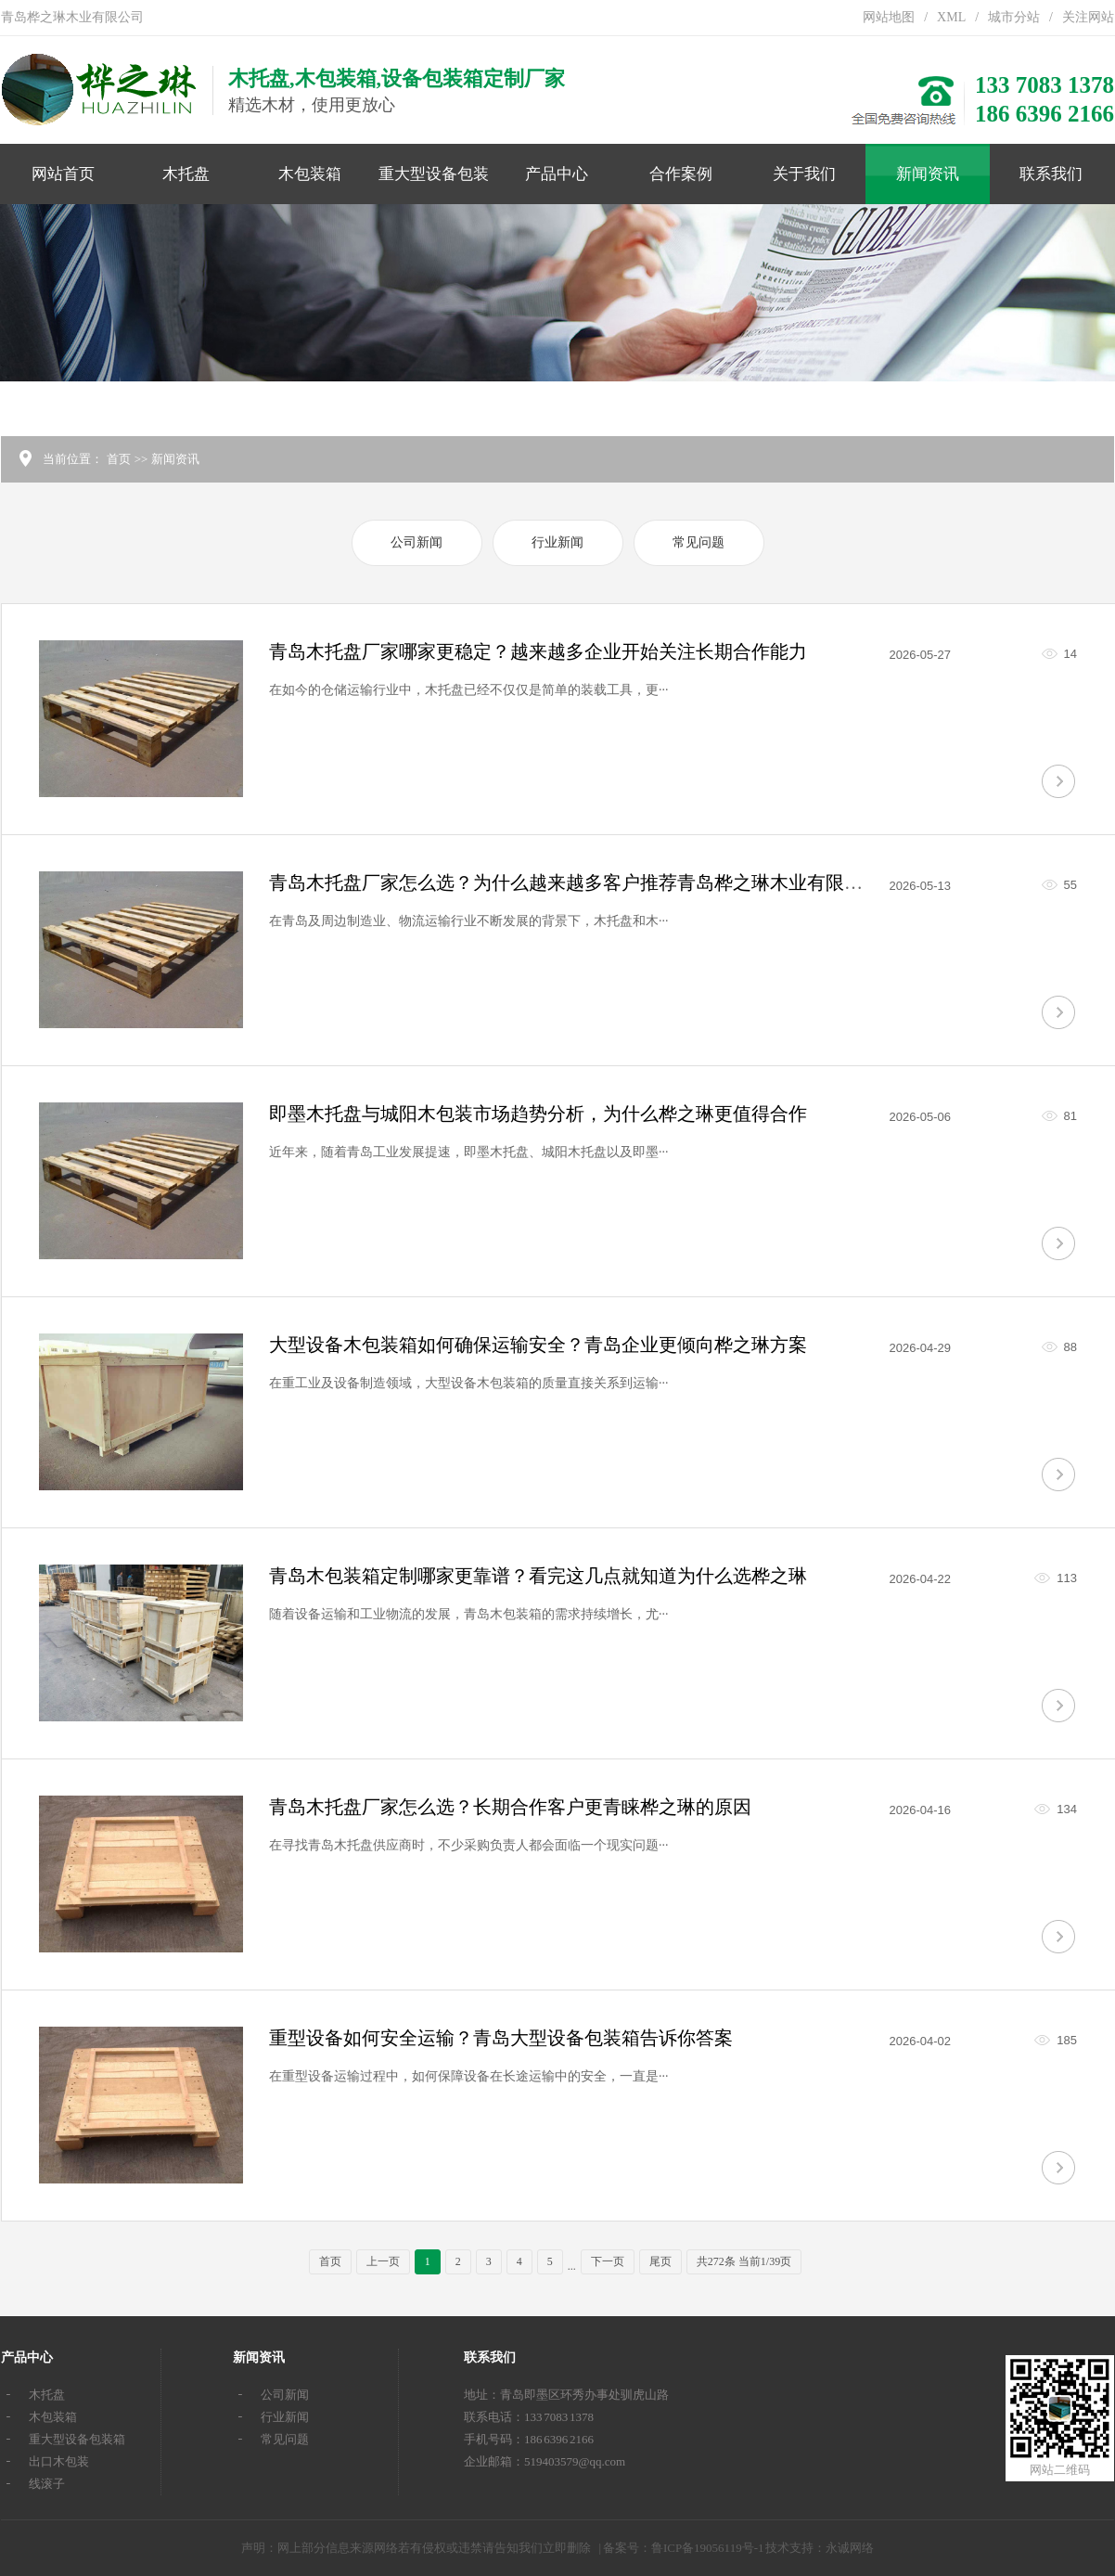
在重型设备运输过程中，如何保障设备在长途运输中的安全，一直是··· (469, 2076)
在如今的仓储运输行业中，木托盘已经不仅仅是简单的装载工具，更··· (469, 690)
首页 (119, 459)
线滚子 (47, 2484)
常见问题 (698, 542)
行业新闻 (557, 542)
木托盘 (186, 174)
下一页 (607, 2261)
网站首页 (63, 174)
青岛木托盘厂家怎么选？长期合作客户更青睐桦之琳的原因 (510, 1807)
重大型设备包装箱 (433, 184)
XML (951, 17)
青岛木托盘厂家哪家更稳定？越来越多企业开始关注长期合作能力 (538, 651)
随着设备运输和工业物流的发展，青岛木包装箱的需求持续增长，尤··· (469, 1614)
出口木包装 (59, 2461)
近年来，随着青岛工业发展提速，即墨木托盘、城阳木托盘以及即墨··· (469, 1152)
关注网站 (1088, 17)
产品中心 (556, 174)
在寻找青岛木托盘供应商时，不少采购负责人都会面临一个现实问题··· (469, 1845)
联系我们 (1051, 174)
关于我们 (804, 174)
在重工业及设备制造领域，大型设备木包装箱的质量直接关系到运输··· (469, 1383)
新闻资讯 (927, 174)
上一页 (383, 2261)
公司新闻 (416, 542)
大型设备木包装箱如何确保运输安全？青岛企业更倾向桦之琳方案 (538, 1344)
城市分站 (1014, 17)
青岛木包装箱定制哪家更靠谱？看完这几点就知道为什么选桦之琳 (538, 1575)
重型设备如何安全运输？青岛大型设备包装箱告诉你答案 (501, 2038)
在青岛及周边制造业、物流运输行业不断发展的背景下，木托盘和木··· (469, 921)
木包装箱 (309, 174)
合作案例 (680, 174)
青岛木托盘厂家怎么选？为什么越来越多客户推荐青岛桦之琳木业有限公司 (575, 882)
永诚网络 (850, 2548)
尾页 (660, 2261)
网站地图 (889, 17)
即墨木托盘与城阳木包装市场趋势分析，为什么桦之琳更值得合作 (538, 1113)
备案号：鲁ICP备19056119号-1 (683, 2548)
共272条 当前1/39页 (744, 2261)
